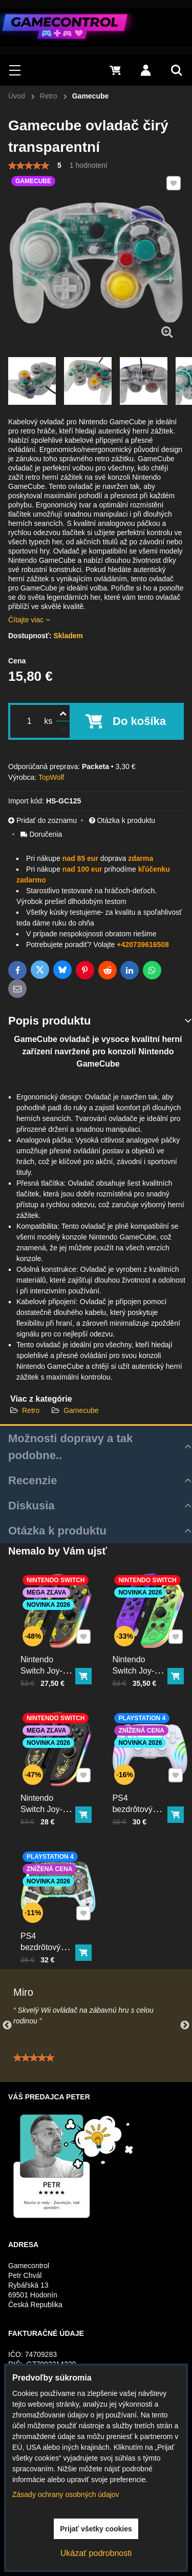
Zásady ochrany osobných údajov (65, 2494)
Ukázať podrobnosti (96, 2553)
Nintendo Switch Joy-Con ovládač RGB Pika (45, 1670)
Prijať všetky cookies (96, 2529)
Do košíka (139, 721)
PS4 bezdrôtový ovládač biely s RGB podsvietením (141, 1813)
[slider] (28, 166)
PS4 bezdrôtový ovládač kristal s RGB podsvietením (48, 1951)
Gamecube (80, 1410)
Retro (30, 1410)
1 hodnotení (89, 165)
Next (185, 2025)
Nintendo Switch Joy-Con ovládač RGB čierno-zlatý (45, 1813)
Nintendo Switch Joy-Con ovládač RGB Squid (137, 1670)
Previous (7, 2025)
